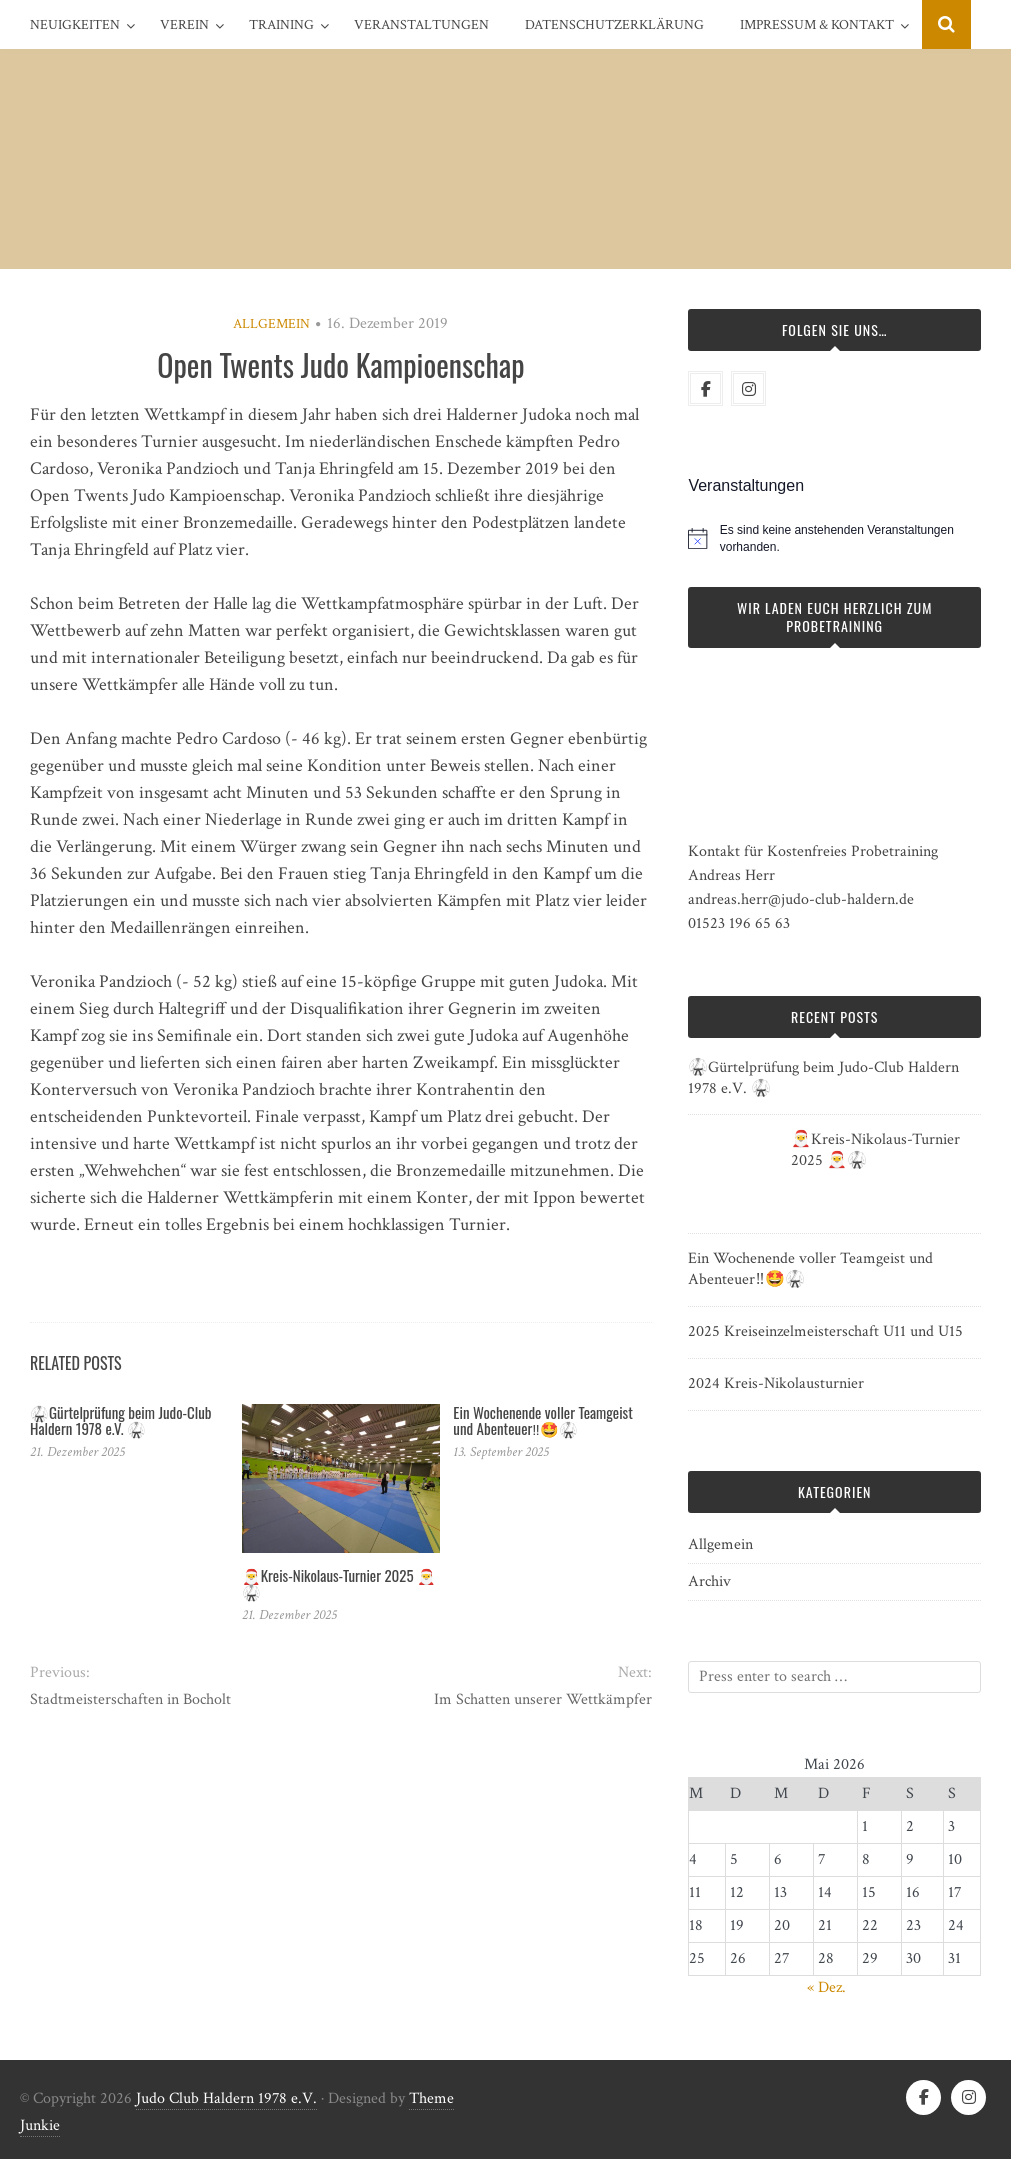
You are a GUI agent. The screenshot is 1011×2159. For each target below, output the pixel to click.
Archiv (709, 1581)
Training (281, 25)
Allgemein (271, 324)
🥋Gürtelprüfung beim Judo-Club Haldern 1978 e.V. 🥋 (121, 1420)
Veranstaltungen (421, 25)
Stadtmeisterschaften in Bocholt (130, 1699)
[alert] (850, 538)
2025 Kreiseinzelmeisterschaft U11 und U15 (825, 1331)
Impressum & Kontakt (817, 25)
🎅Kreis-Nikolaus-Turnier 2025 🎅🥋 (339, 1583)
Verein (184, 25)
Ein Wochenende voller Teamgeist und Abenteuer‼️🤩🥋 (542, 1420)
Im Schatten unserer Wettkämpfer (543, 1699)
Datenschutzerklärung (614, 25)
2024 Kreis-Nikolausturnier (776, 1383)
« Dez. (826, 1987)
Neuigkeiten (75, 25)
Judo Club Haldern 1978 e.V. (226, 2098)
